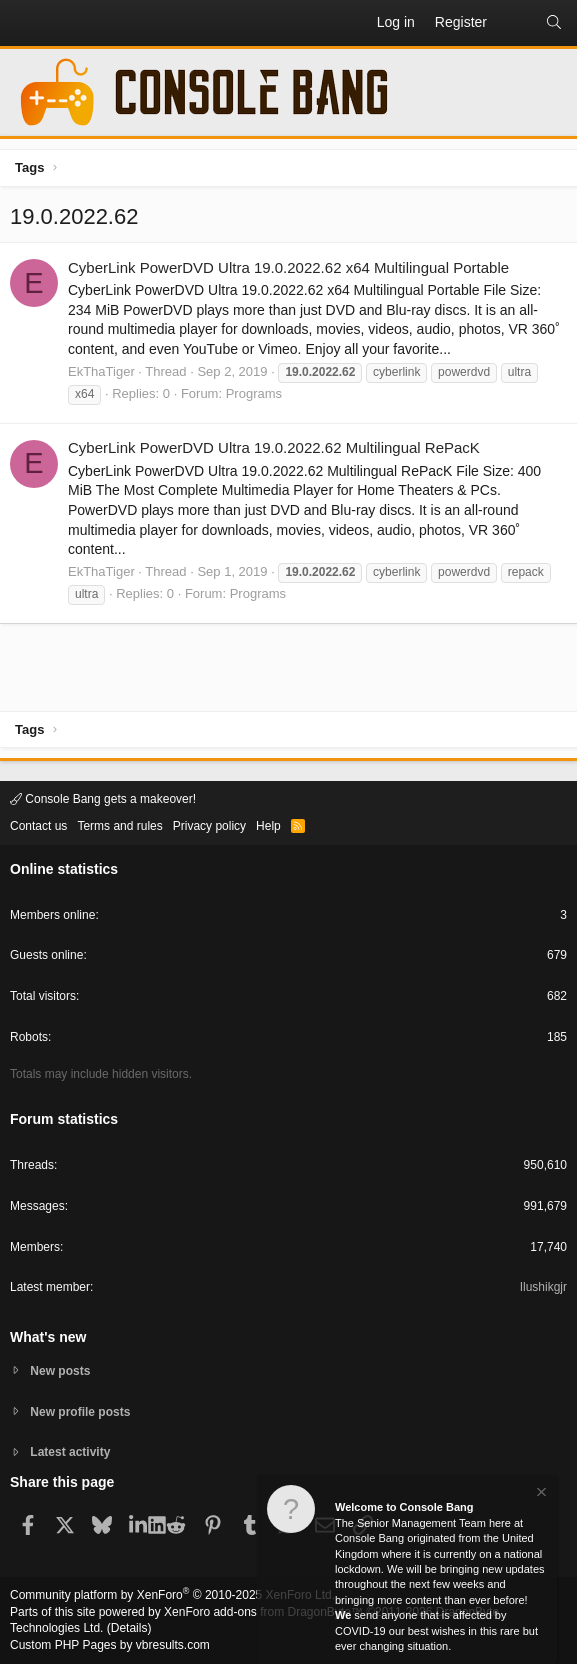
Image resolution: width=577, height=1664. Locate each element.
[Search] (554, 23)
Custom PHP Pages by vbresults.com (110, 1645)
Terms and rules (119, 826)
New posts (60, 1371)
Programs (254, 393)
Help (268, 826)
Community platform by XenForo (172, 1595)
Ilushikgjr (543, 1287)
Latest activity (70, 1452)
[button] (26, 23)
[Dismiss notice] (540, 1494)
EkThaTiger (101, 371)
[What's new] (516, 23)
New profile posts (80, 1412)
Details (129, 1628)
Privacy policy (209, 826)
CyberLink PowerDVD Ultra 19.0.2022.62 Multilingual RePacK (274, 447)
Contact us (38, 826)
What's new (48, 1337)
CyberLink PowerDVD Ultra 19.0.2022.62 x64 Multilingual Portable (288, 267)
